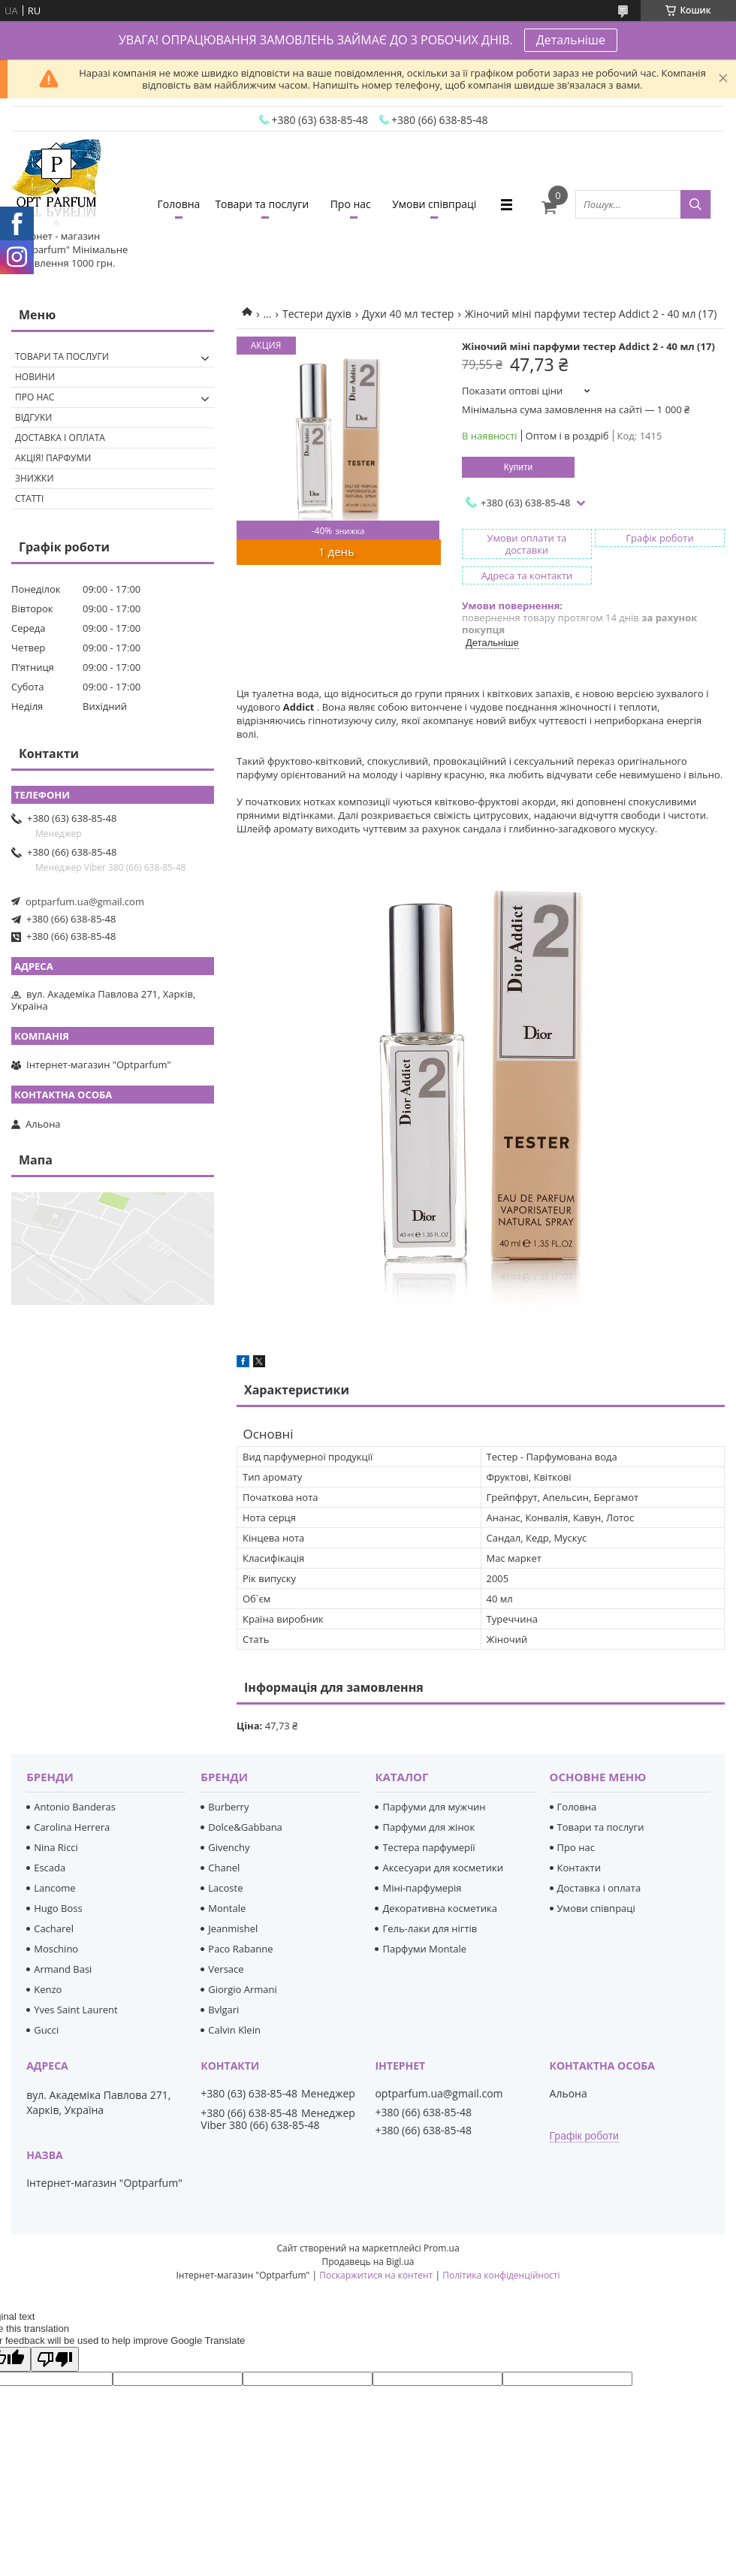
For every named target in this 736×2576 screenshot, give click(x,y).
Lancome (54, 1888)
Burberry (228, 1806)
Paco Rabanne (240, 1948)
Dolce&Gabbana (245, 1827)
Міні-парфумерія (421, 1888)
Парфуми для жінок (428, 1827)
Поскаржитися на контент (376, 2275)
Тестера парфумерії (428, 1847)
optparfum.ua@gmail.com (85, 901)
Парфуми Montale (424, 1948)
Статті (29, 498)
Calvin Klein (234, 2030)
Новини (35, 376)
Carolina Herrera (72, 1827)
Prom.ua (442, 2248)
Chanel (224, 1867)
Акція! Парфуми (53, 457)
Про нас (350, 204)
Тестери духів (316, 314)
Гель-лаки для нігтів (429, 1928)
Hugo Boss (58, 1908)
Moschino (56, 1948)
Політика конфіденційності (501, 2275)
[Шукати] (695, 204)
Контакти (579, 1867)
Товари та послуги (262, 204)
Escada (49, 1867)
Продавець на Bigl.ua (367, 2261)
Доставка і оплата (60, 437)
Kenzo (48, 1989)
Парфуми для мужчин (433, 1806)
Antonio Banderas (75, 1806)
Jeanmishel (233, 1928)
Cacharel (54, 1928)
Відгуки (33, 417)
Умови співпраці (434, 204)
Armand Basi (63, 1969)
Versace (225, 1969)
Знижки (34, 478)
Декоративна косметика (439, 1908)
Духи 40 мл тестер (408, 314)
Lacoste (225, 1888)
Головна (179, 204)
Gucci (46, 2030)
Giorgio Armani (242, 1989)
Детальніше (570, 40)
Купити (518, 467)
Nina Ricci (56, 1847)
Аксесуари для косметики (442, 1867)
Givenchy (228, 1847)
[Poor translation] (55, 2359)
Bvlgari (223, 2009)
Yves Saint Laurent (75, 2009)
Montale (227, 1908)
